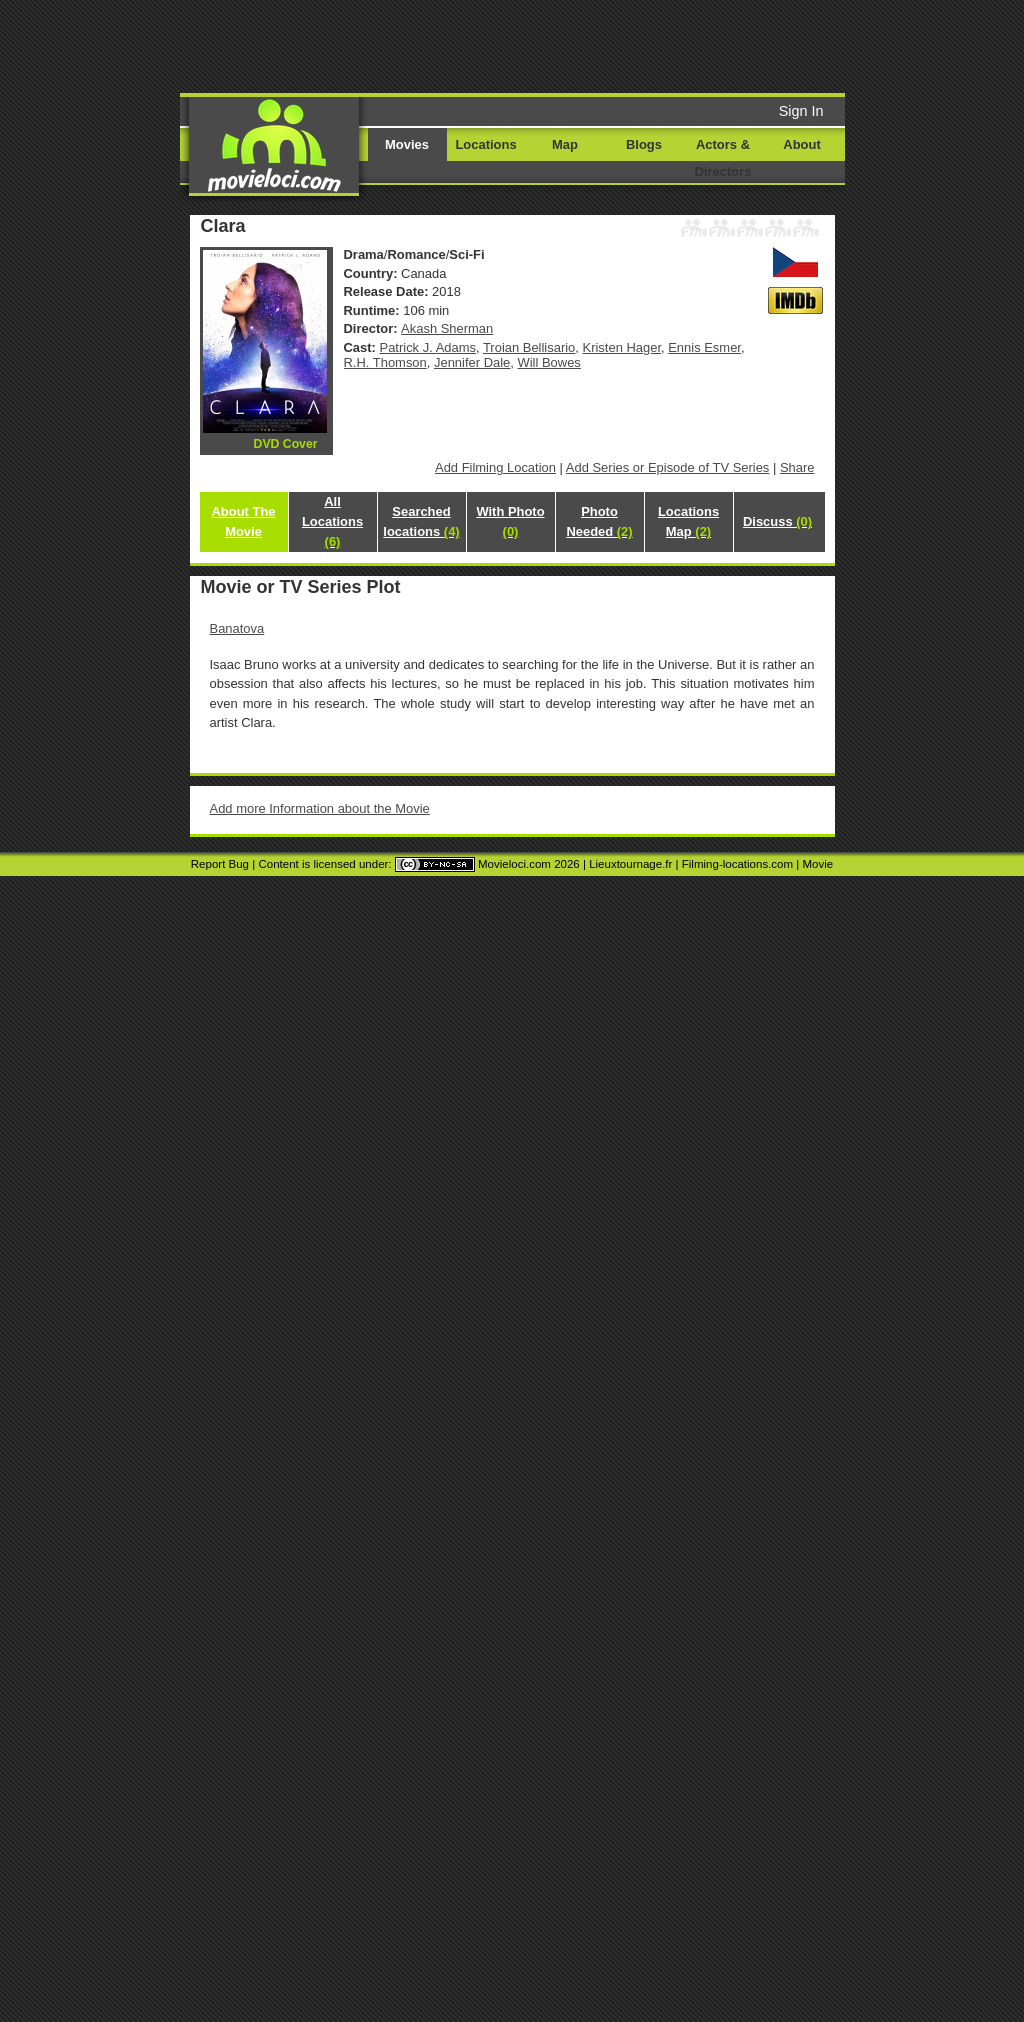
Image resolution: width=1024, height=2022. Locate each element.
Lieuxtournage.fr (630, 864)
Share (797, 467)
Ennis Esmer (704, 347)
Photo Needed (599, 521)
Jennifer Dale (472, 362)
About (801, 144)
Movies (407, 144)
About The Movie (243, 521)
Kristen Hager (622, 347)
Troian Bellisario (529, 347)
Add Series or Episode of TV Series (668, 467)
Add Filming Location (495, 467)
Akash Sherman (447, 328)
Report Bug (220, 864)
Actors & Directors (723, 158)
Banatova (237, 628)
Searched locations (421, 521)
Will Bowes (549, 362)
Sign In (801, 111)
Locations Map (688, 521)
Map (565, 144)
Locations (485, 144)
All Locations (332, 521)
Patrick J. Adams (428, 347)
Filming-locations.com (737, 864)
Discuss (777, 521)
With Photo (510, 521)
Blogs (644, 144)
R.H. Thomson (385, 362)
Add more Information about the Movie (320, 808)
